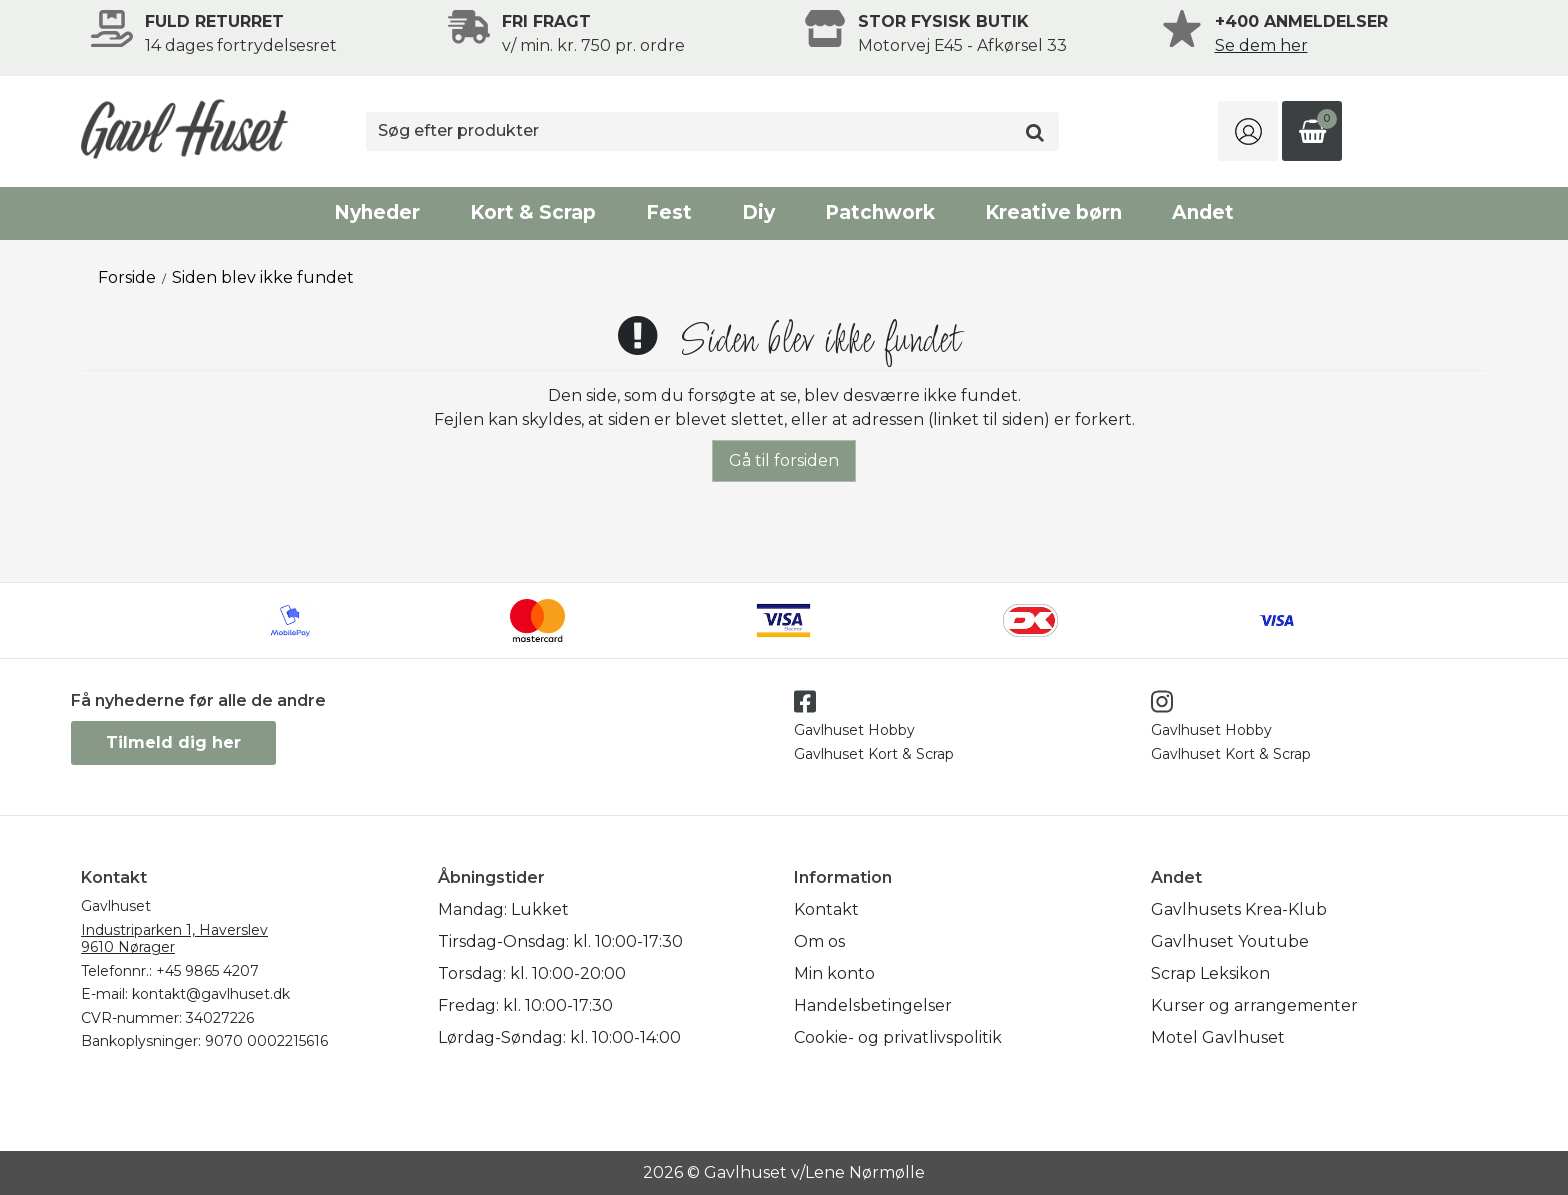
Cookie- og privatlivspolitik (898, 1037)
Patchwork (880, 212)
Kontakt (826, 909)
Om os (819, 941)
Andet (1203, 212)
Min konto (834, 973)
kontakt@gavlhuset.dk (211, 994)
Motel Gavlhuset (1218, 1037)
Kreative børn (1053, 212)
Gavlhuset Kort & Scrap (874, 754)
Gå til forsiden (784, 460)
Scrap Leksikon (1210, 973)
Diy (758, 212)
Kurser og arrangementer (1254, 1005)
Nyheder (377, 212)
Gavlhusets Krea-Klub (1239, 909)
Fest (669, 212)
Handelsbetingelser (873, 1005)
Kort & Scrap (533, 212)
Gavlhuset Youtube (1230, 941)
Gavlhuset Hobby (854, 730)
